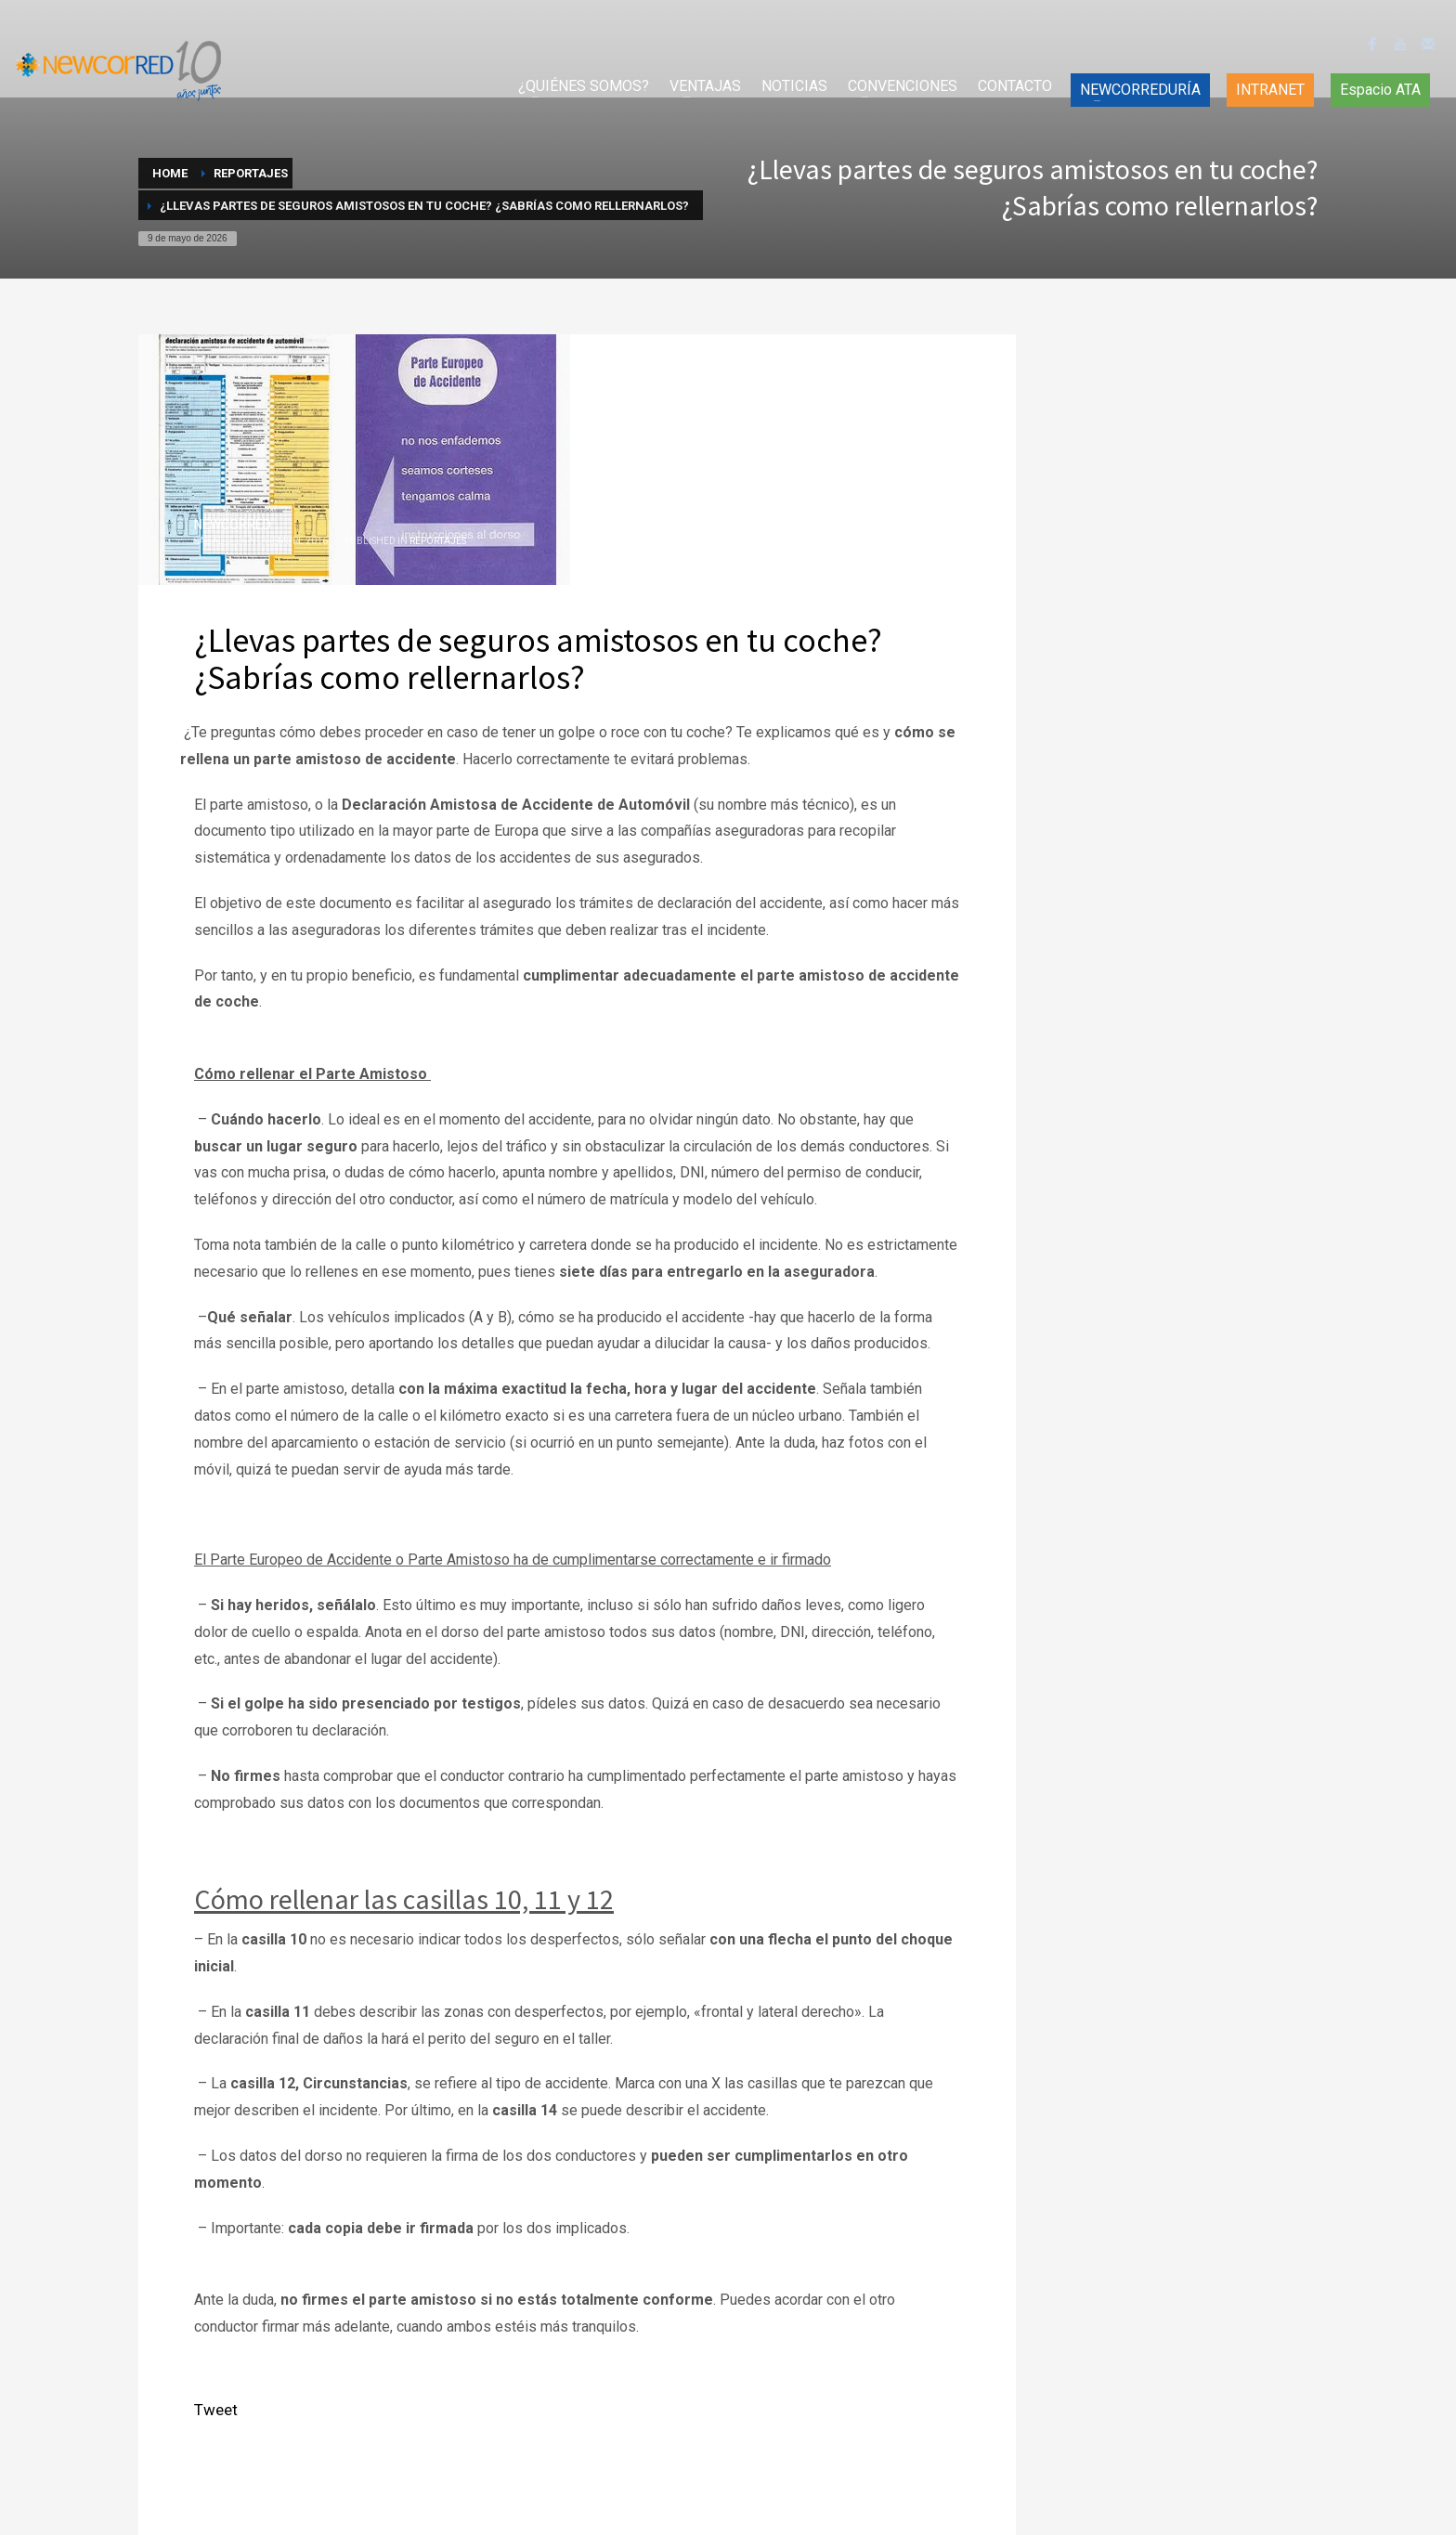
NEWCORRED (232, 524)
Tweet (216, 2409)
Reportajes (438, 541)
